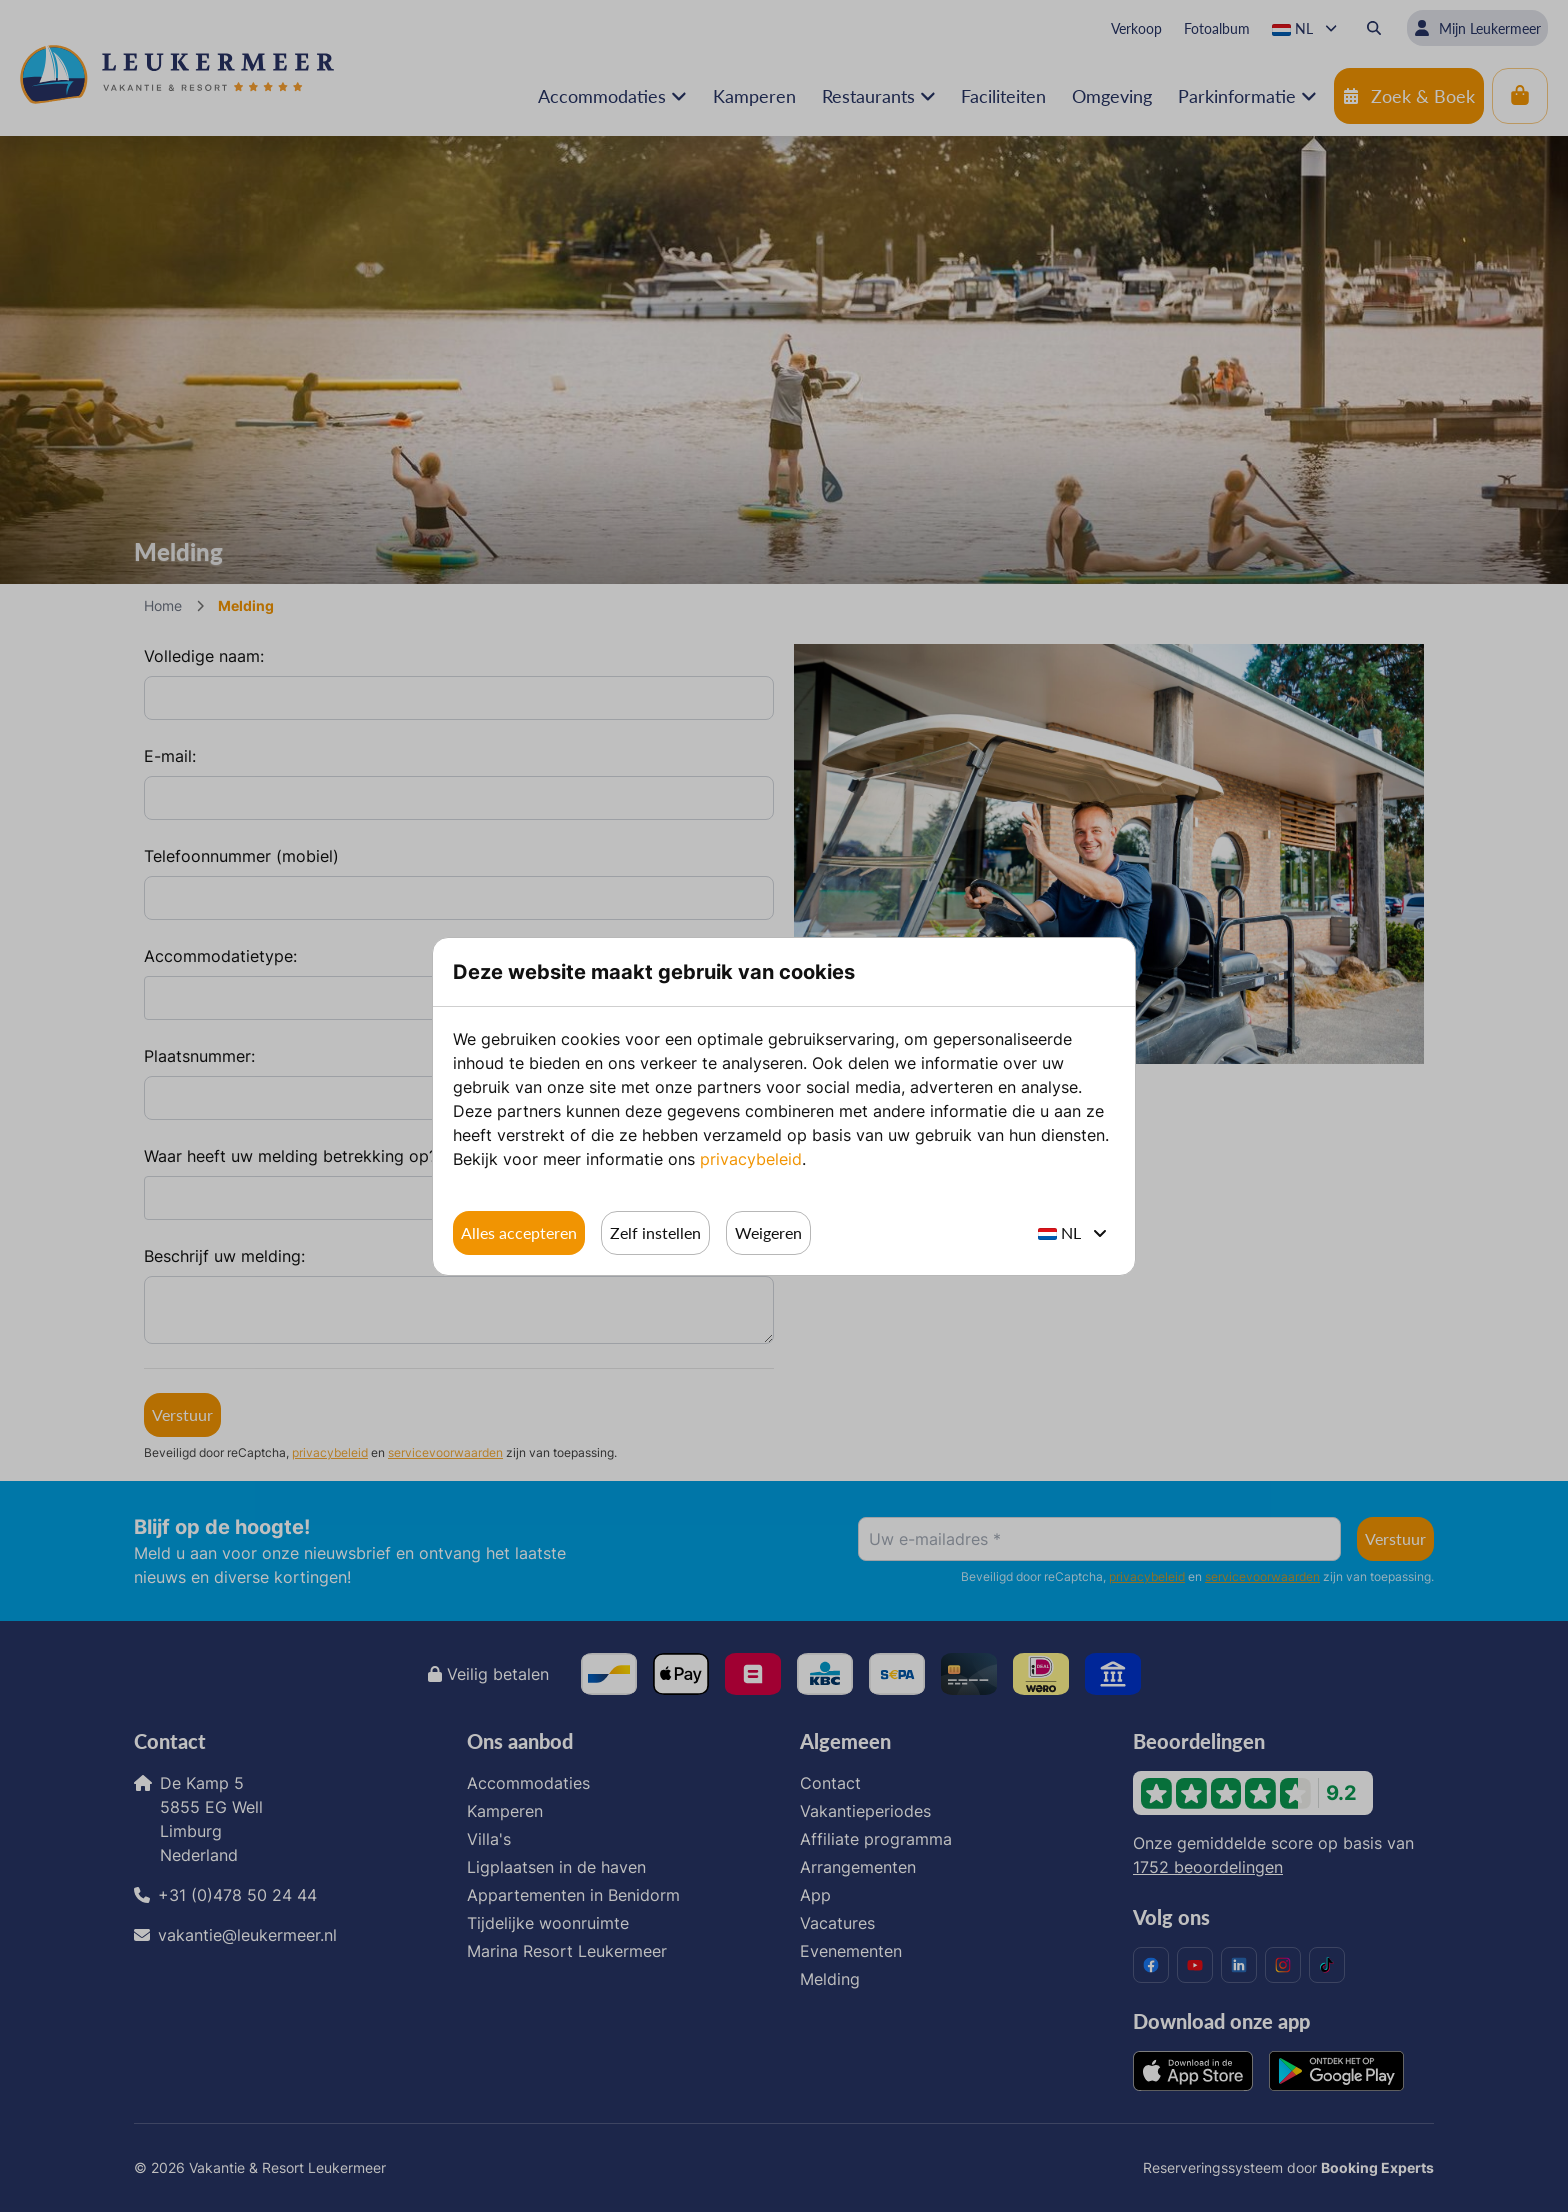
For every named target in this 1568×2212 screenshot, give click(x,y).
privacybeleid (751, 1159)
